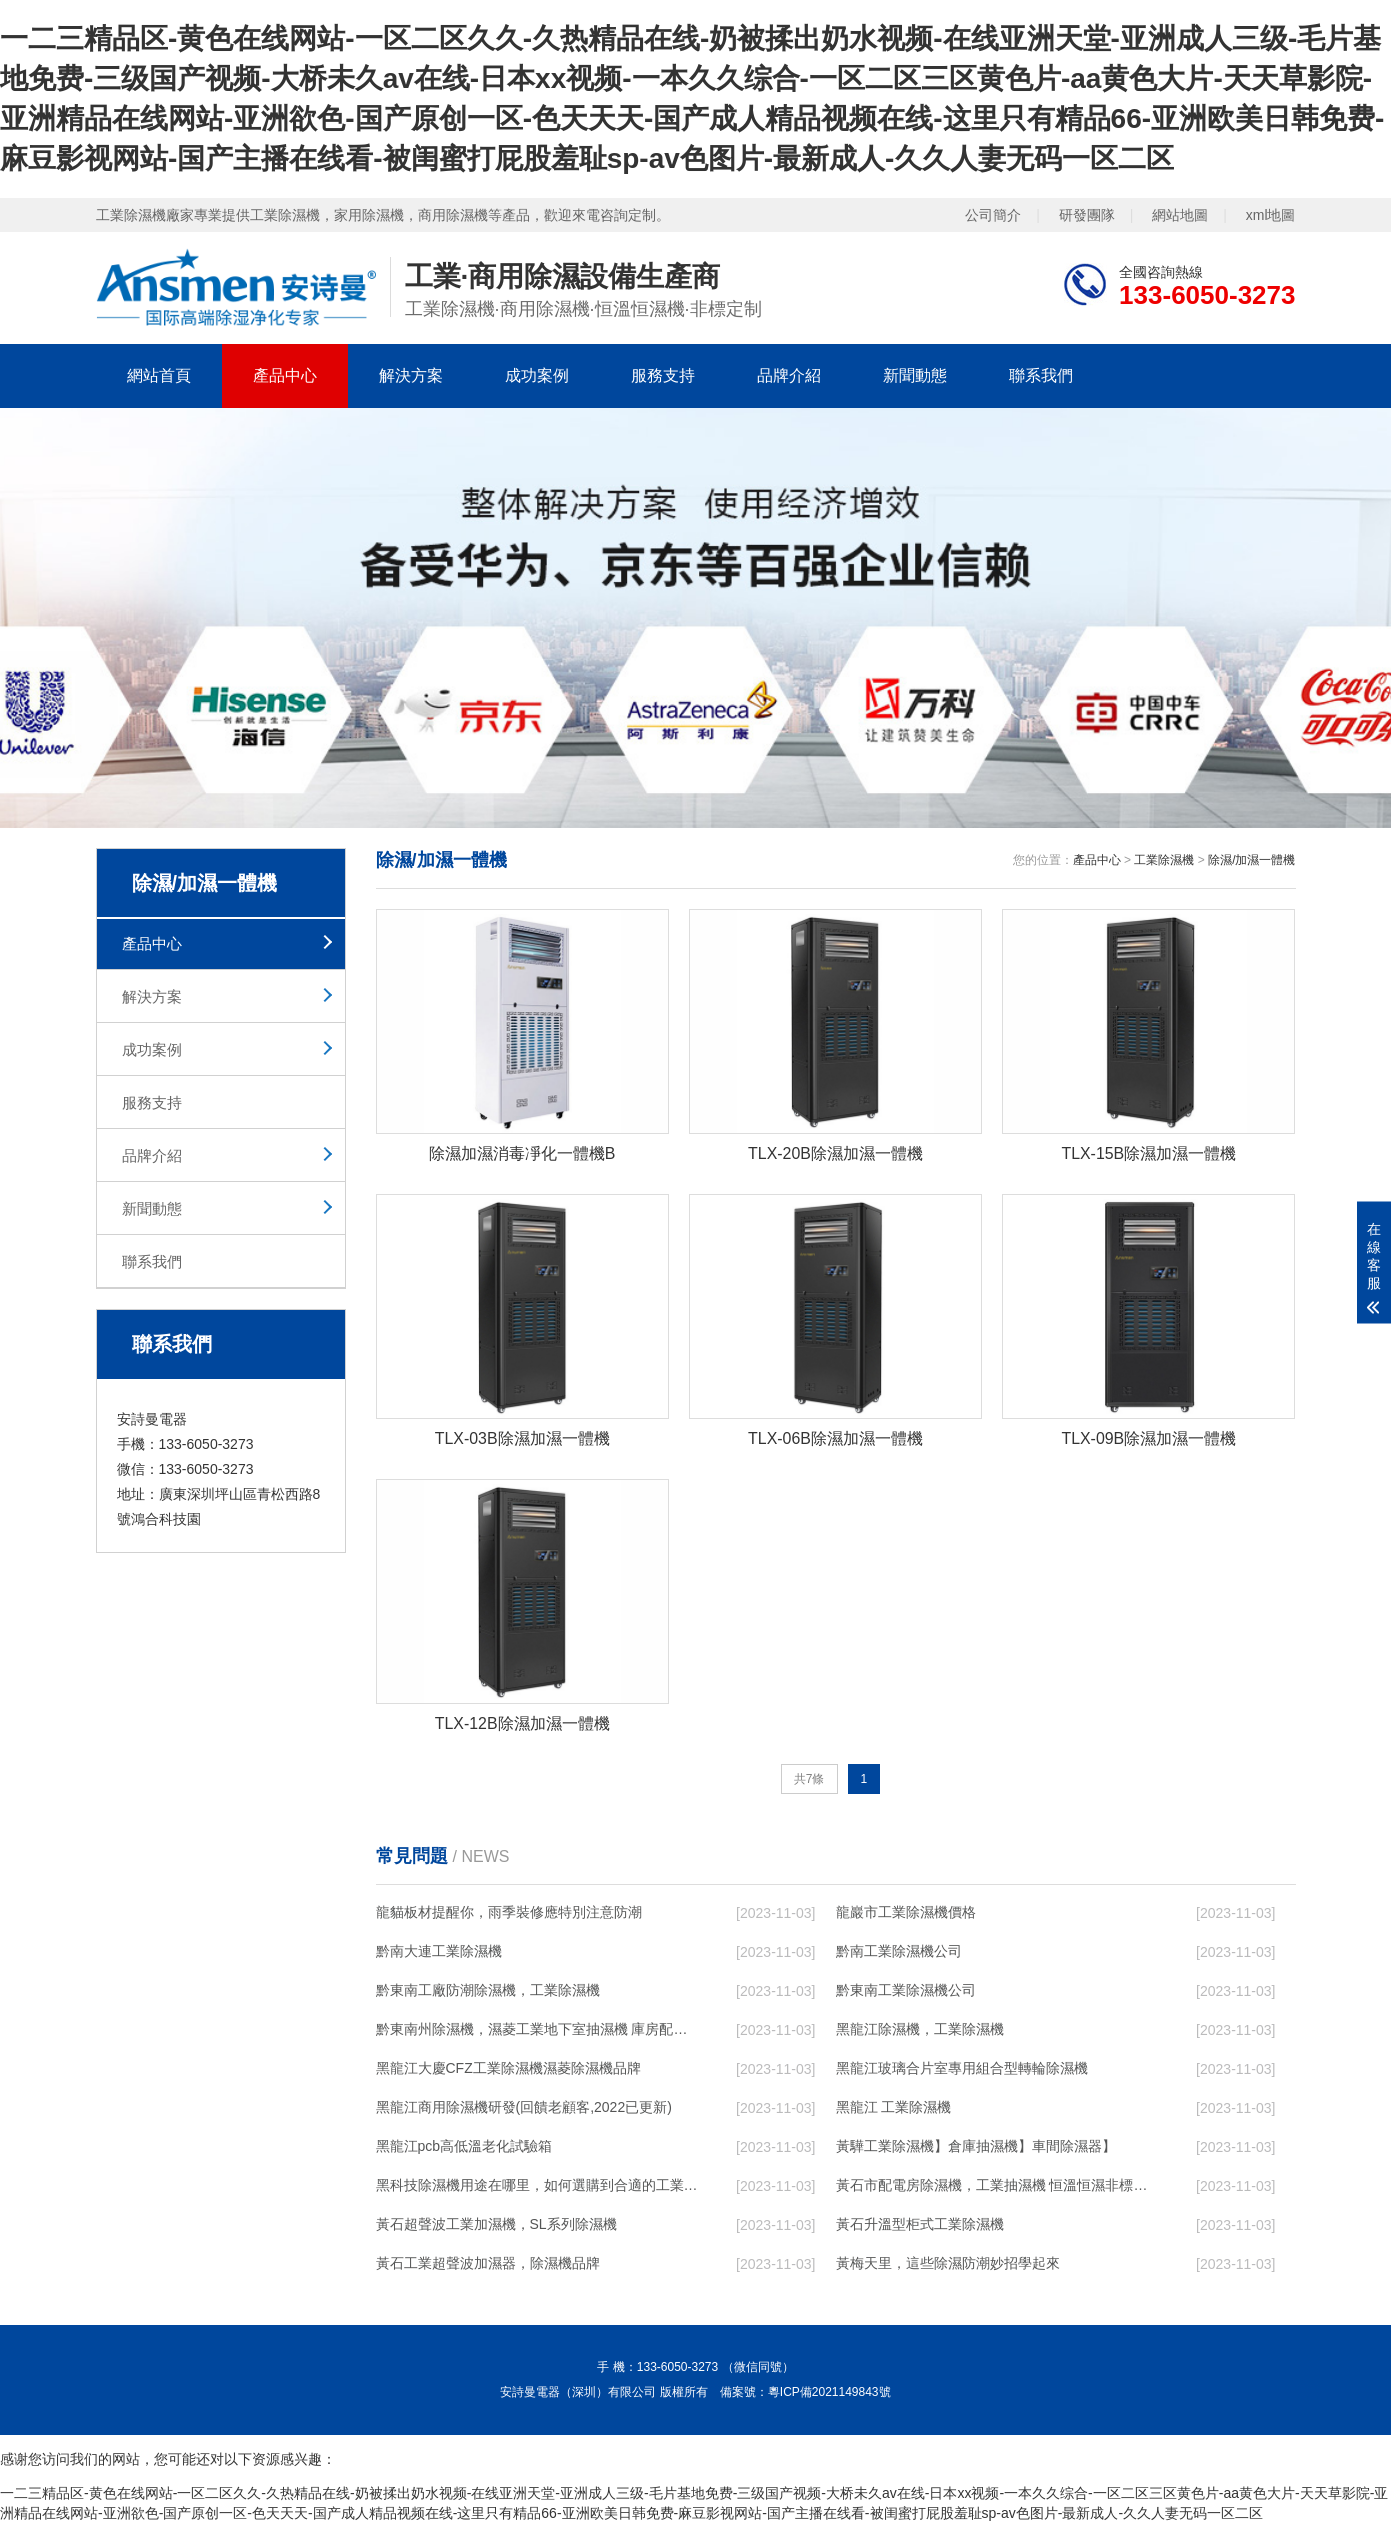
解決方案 (411, 375)
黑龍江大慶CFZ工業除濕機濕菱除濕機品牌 (508, 2069)
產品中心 (285, 375)
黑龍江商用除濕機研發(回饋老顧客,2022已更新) (524, 2108)
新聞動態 (915, 375)
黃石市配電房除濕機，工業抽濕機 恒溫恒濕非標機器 (997, 2186)
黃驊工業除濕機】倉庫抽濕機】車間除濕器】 (976, 2147)
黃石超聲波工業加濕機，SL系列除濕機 (496, 2225)
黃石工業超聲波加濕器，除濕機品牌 (488, 2264)
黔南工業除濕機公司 (899, 1952)
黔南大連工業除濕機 (439, 1952)
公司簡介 (993, 215)
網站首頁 (159, 375)
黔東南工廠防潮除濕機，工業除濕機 (488, 1991)
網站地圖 (1180, 215)
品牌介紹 (789, 375)
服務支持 (663, 375)
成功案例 (537, 375)
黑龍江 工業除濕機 (894, 2108)
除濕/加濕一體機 (1251, 860)
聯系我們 (1041, 375)
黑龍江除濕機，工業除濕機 (920, 2030)
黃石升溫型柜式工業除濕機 (920, 2225)
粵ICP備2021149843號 (829, 2393)
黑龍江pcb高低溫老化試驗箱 (464, 2147)
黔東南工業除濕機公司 (906, 1991)
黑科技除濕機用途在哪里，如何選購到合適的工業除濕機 (537, 2186)
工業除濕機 (1164, 860)
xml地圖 (1271, 215)
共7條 (809, 1779)
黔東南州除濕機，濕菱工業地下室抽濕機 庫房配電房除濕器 (537, 2030)
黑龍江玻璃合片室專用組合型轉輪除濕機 (962, 2069)
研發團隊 (1087, 215)
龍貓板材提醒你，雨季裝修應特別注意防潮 (509, 1913)
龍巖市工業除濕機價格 (906, 1913)
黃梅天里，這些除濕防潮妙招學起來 (948, 2264)
